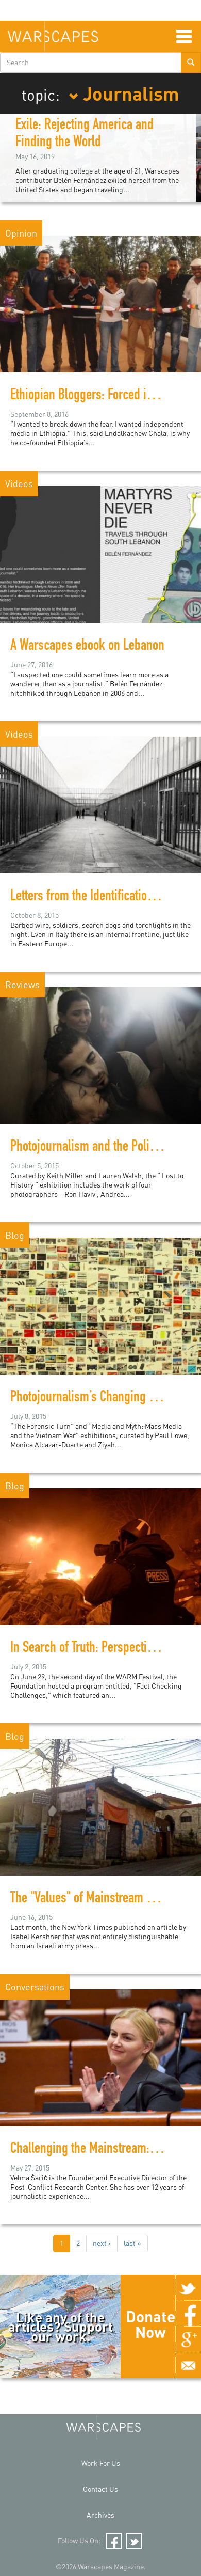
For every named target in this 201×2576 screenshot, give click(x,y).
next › (102, 2243)
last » (132, 2243)
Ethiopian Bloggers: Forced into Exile (98, 396)
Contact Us (100, 2489)
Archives (100, 2514)
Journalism (124, 93)
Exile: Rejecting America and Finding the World (84, 134)
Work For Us (100, 2463)
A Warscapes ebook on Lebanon (87, 646)
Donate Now (150, 2323)
